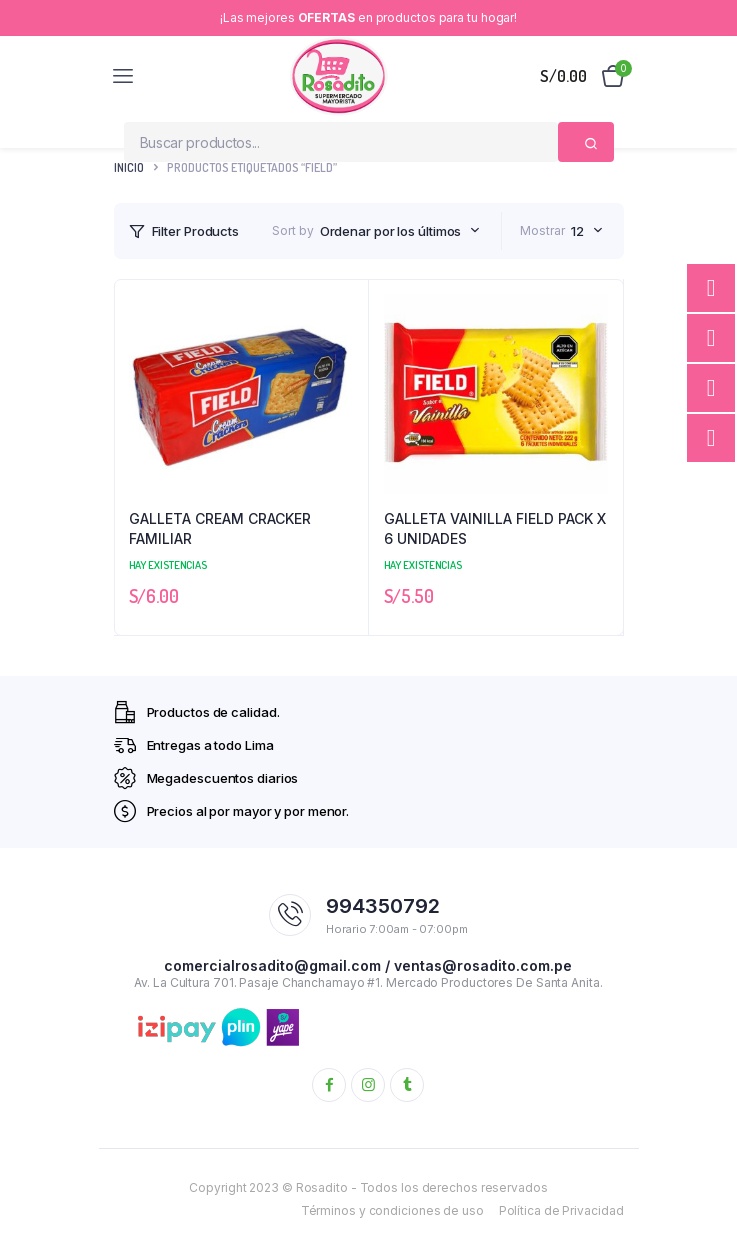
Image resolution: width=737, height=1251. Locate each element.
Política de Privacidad (561, 1210)
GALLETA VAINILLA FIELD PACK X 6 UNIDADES (495, 528)
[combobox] (400, 231)
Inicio (129, 167)
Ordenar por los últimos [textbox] (391, 231)
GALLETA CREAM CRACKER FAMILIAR (220, 528)
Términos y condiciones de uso (392, 1210)
